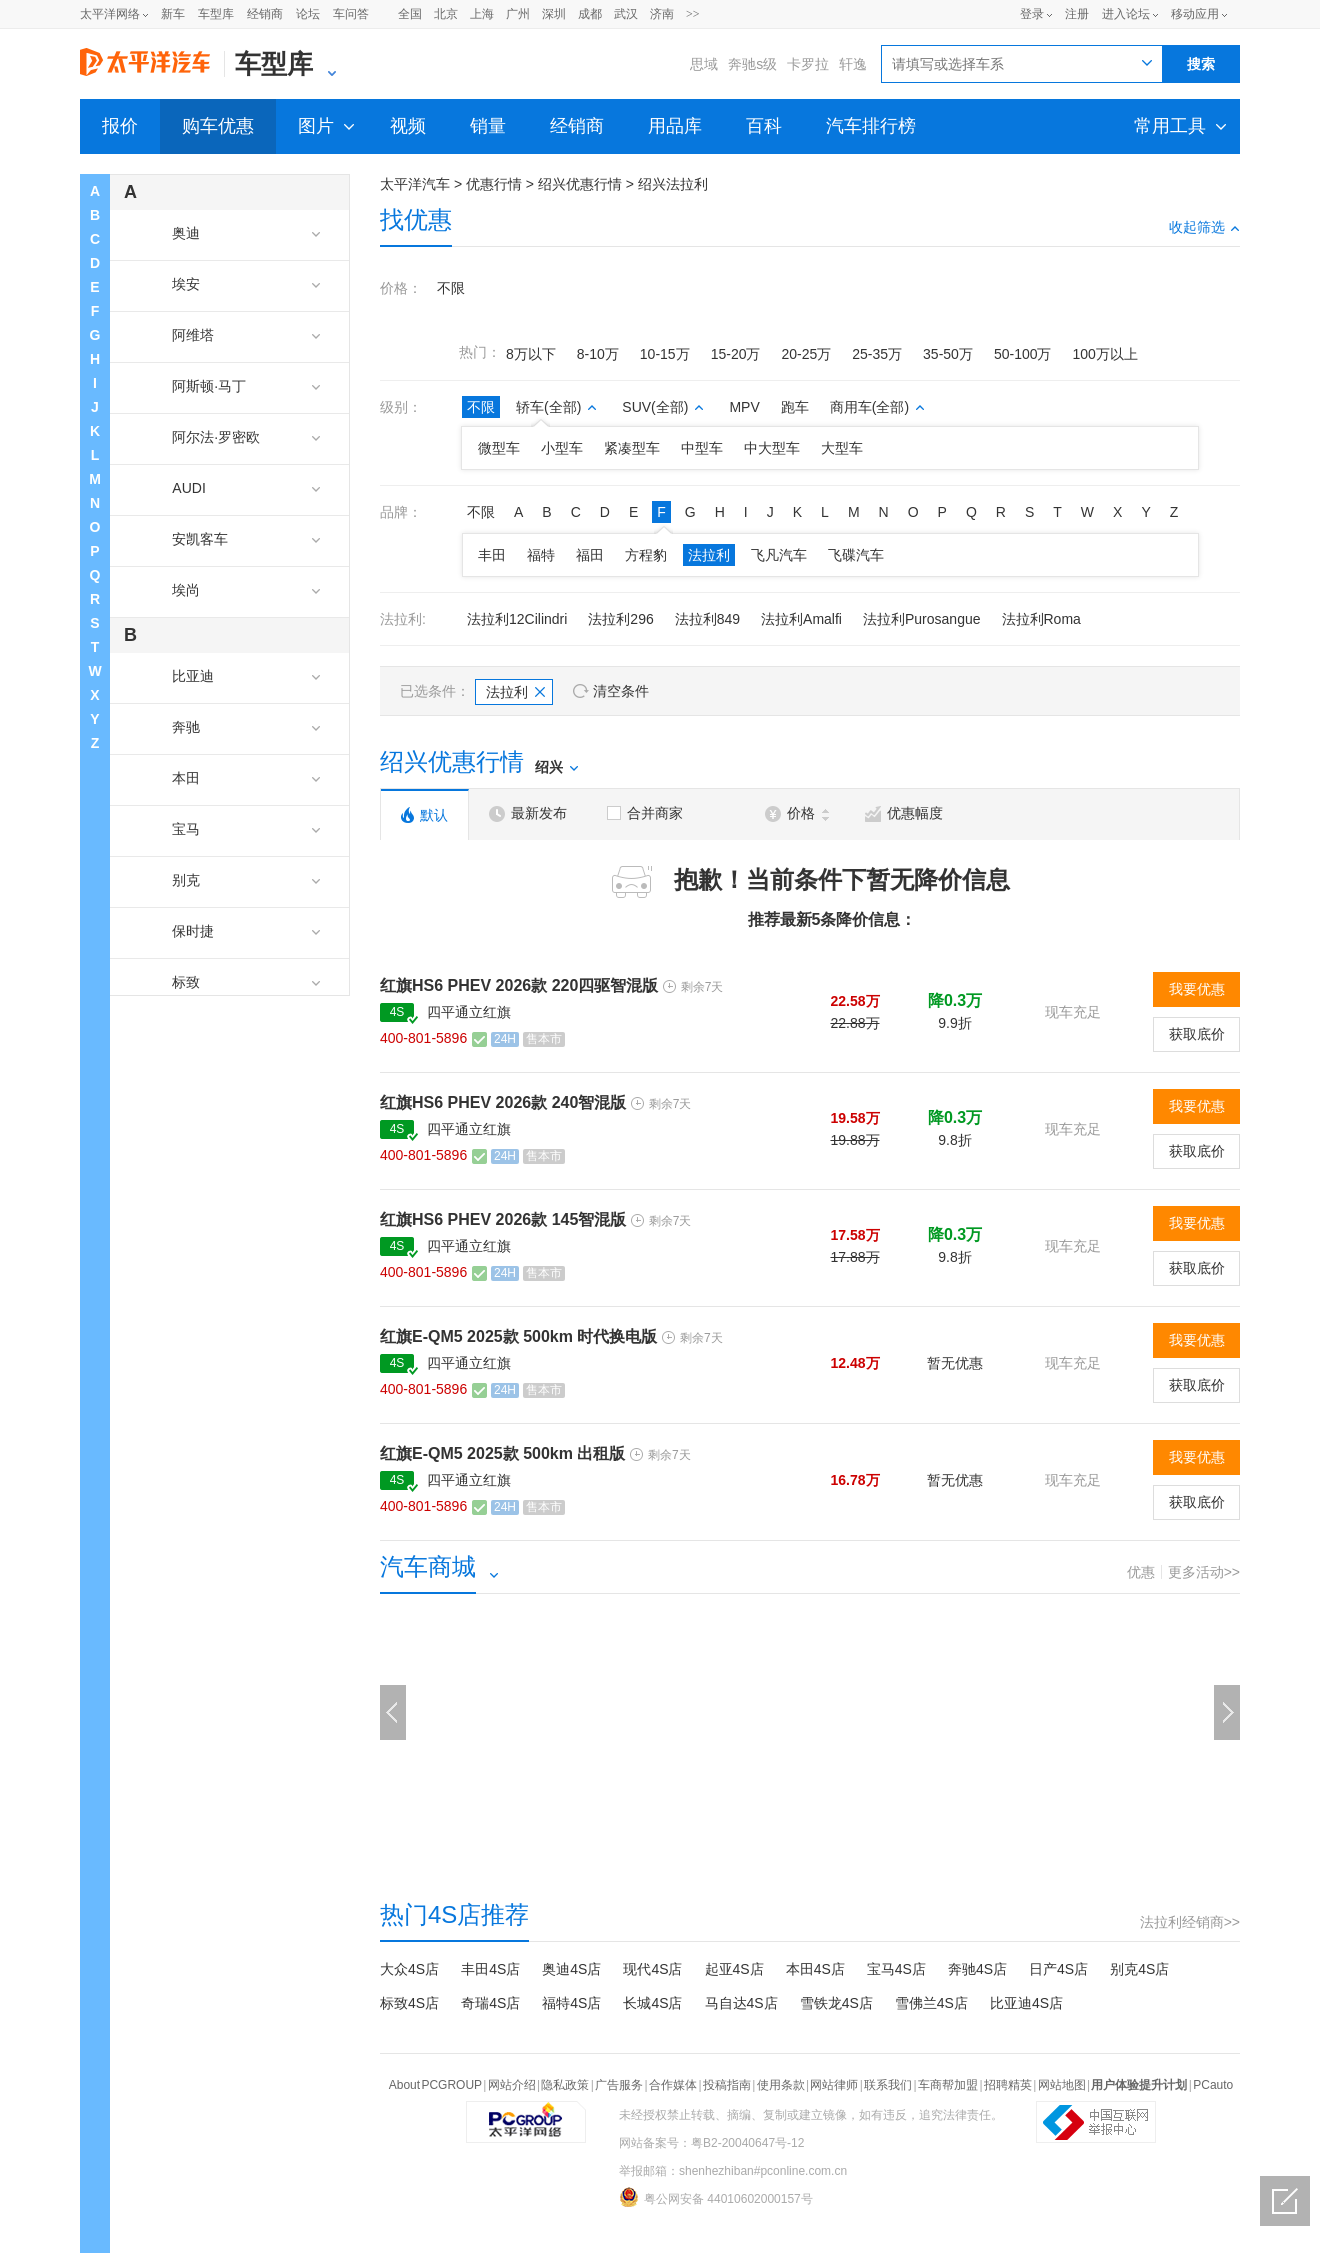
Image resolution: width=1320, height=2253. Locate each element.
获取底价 (1197, 1034)
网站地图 (1062, 2085)
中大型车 (772, 448)
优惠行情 (494, 184)
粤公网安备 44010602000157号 (716, 2197)
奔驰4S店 (977, 1969)
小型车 (562, 448)
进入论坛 (1126, 14)
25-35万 (877, 354)
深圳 (554, 14)
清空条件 (621, 691)
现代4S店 (652, 1969)
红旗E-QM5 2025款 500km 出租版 (502, 1453)
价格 (797, 813)
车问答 (351, 14)
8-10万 (598, 354)
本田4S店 (815, 1969)
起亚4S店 (734, 1969)
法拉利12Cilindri (517, 619)
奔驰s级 (752, 64)
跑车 (795, 407)
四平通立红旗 (469, 1012)
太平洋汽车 (415, 184)
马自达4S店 (741, 2003)
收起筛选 (1204, 227)
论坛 (308, 14)
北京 (446, 14)
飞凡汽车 (779, 555)
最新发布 (528, 813)
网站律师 (834, 2085)
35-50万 (948, 354)
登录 (1032, 14)
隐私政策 (565, 2085)
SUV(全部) (663, 407)
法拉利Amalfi (801, 619)
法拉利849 (707, 619)
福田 (590, 555)
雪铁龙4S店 (836, 2003)
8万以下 (531, 354)
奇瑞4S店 (490, 2003)
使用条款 (781, 2085)
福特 (541, 555)
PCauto (1213, 2085)
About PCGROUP (435, 2085)
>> (693, 14)
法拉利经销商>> (1190, 1922)
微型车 (499, 448)
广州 (518, 14)
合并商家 (645, 813)
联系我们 (888, 2085)
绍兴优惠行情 (580, 184)
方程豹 (646, 555)
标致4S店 (409, 2003)
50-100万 (1023, 354)
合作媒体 (673, 2085)
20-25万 (806, 354)
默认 (424, 815)
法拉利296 (620, 619)
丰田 (492, 555)
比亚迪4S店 (1026, 2003)
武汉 (626, 14)
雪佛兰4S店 (931, 2003)
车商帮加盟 (948, 2085)
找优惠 (416, 219)
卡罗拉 (808, 64)
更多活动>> (1204, 1572)
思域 (704, 64)
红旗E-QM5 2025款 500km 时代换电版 (518, 1336)
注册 (1077, 14)
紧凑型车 (632, 448)
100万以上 (1104, 354)
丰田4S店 (490, 1969)
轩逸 (853, 64)
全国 (410, 14)
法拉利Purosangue (922, 619)
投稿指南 (727, 2085)
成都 (590, 14)
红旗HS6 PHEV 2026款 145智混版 (503, 1219)
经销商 (265, 14)
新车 (173, 14)
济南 (662, 14)
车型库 (216, 14)
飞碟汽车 (856, 555)
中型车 (702, 448)
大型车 (842, 448)
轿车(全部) (556, 407)
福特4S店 (571, 2003)
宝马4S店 (896, 1969)
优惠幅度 (904, 813)
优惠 (1141, 1572)
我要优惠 (1197, 989)
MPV (744, 407)
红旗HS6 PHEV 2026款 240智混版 (503, 1102)
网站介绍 (512, 2085)
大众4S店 (409, 1969)
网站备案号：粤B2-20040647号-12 (711, 2143)
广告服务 (619, 2085)
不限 (451, 288)
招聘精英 (1008, 2085)
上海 (482, 14)
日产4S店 (1058, 1969)
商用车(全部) (877, 407)
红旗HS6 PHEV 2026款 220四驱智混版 (519, 985)
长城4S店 (652, 2003)
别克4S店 (1139, 1969)
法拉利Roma (1041, 619)
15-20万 (736, 354)
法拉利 (709, 555)
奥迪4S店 (571, 1969)
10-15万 (665, 354)
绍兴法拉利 (673, 184)
